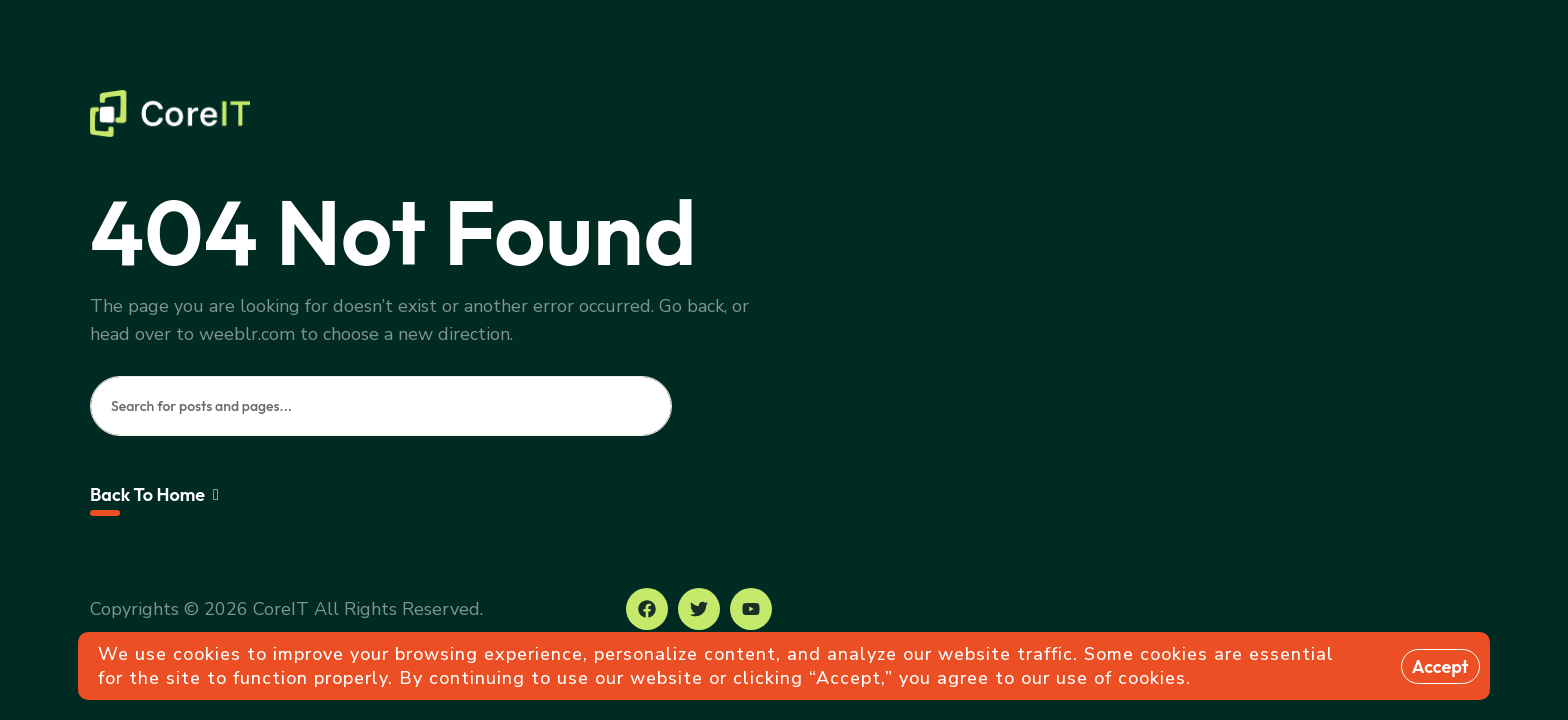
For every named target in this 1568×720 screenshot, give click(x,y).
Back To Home (154, 494)
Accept (1440, 666)
